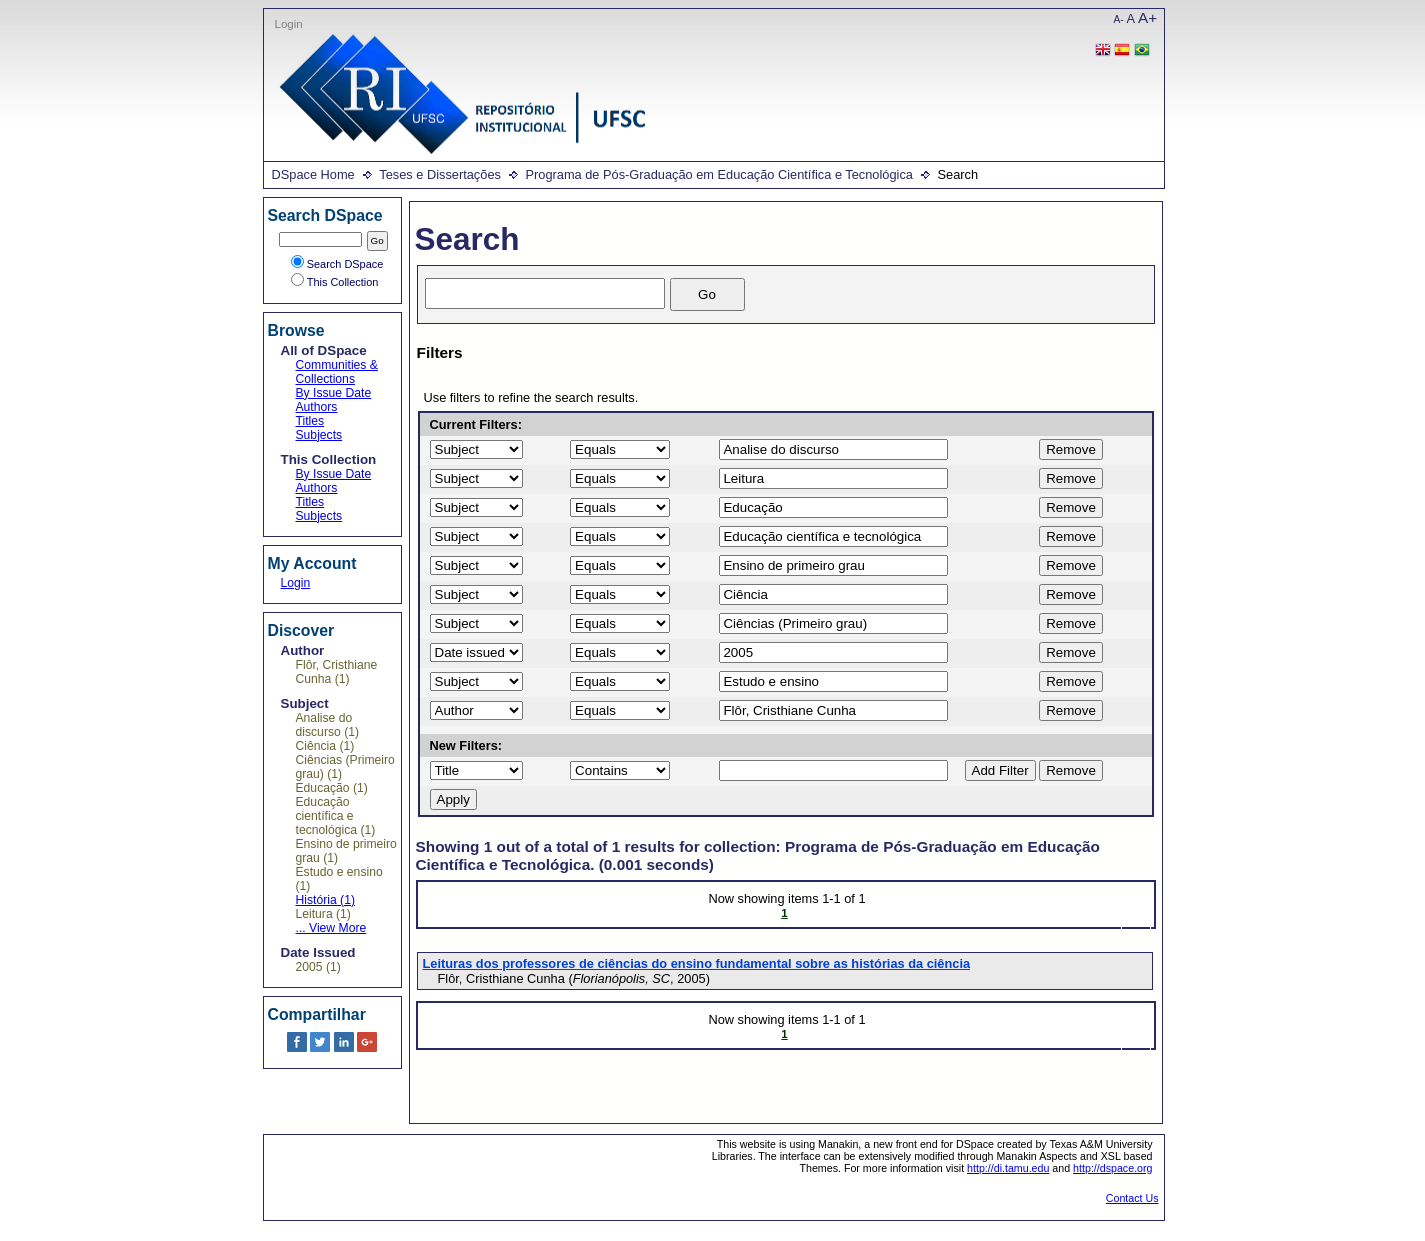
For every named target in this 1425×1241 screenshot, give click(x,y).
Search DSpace (337, 264)
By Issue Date (334, 393)
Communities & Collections (337, 372)
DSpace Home (313, 174)
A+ (1147, 17)
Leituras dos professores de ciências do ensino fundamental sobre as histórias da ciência (697, 963)
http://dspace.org (1112, 1168)
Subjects (319, 435)
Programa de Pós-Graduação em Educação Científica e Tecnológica (718, 174)
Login (289, 24)
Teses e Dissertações (440, 174)
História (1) (325, 900)
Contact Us (1132, 1198)
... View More (331, 928)
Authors (317, 407)
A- (1119, 19)
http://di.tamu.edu (1008, 1168)
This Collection (335, 282)
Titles (310, 421)
